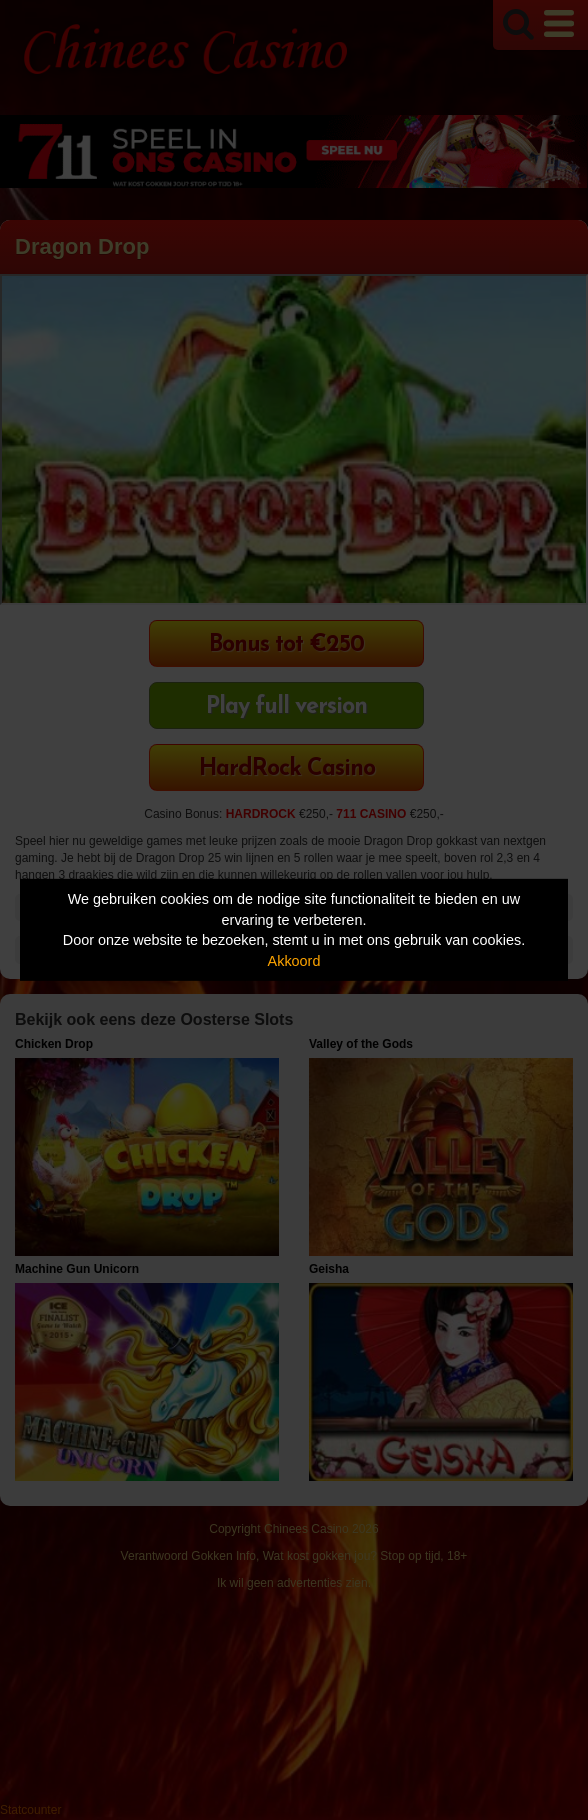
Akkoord (294, 961)
